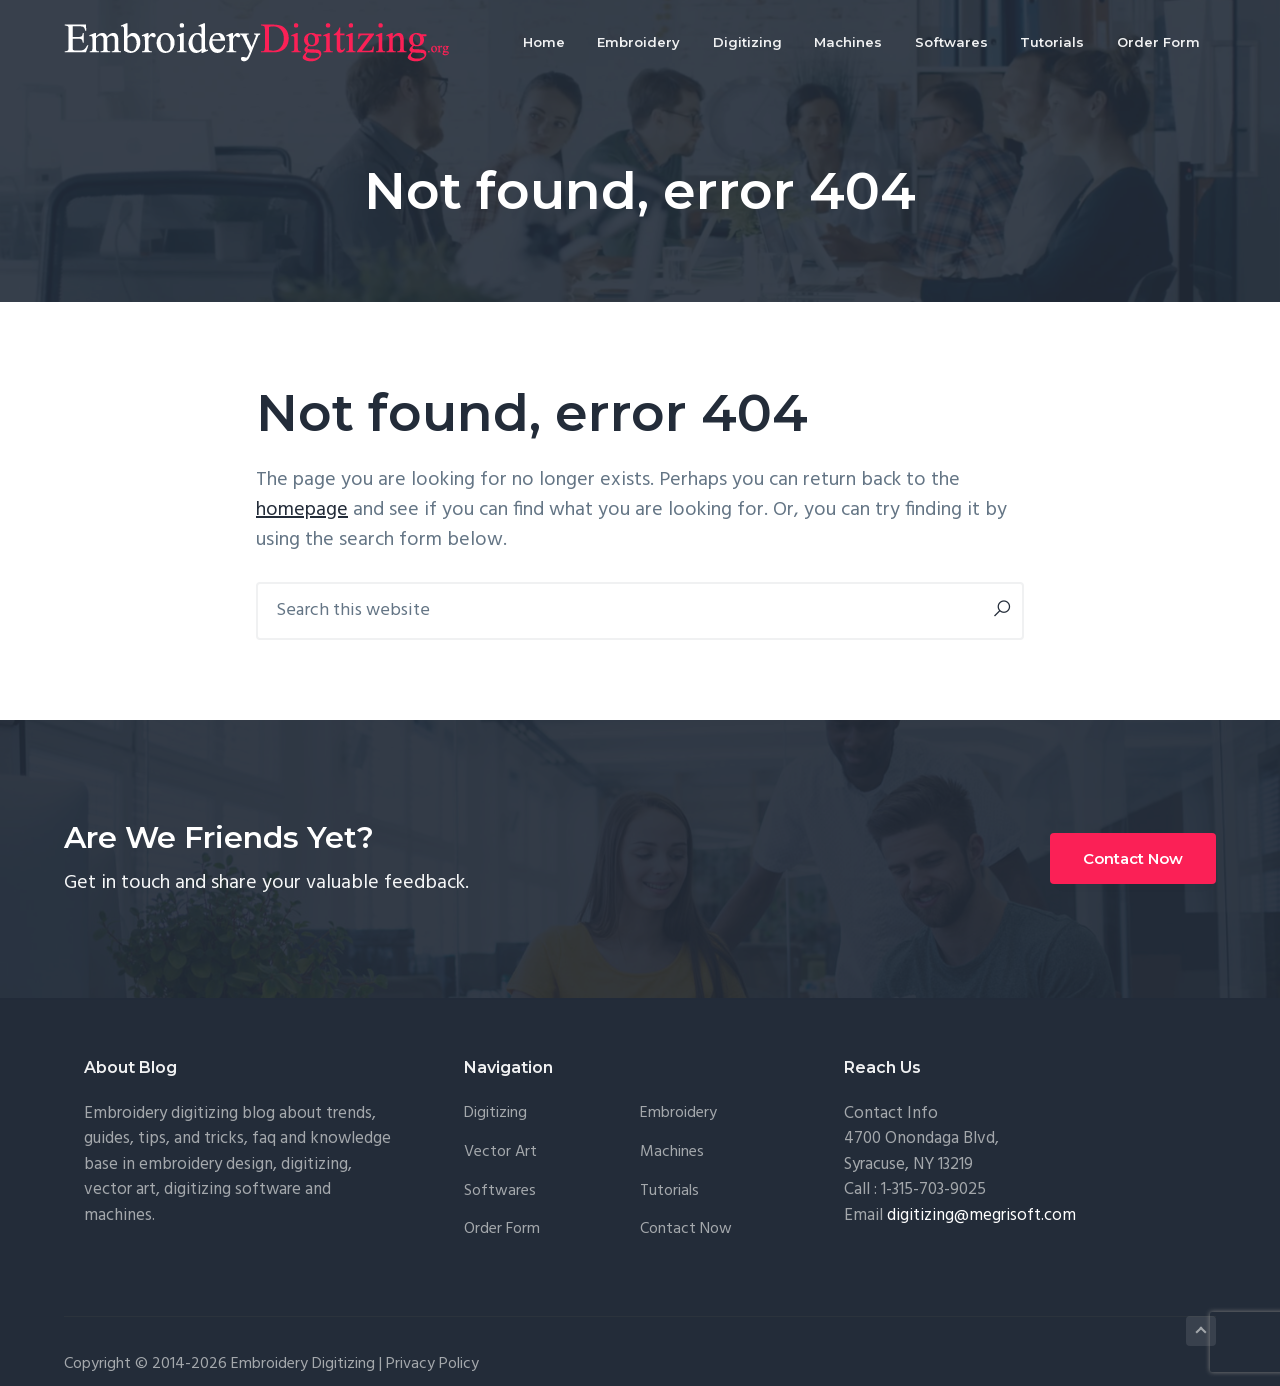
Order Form (502, 1229)
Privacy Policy (432, 1364)
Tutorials (669, 1191)
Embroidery (678, 1113)
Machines (672, 1152)
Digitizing (495, 1113)
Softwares (500, 1191)
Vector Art (500, 1152)
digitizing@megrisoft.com (981, 1215)
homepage (302, 510)
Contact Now (1133, 858)
